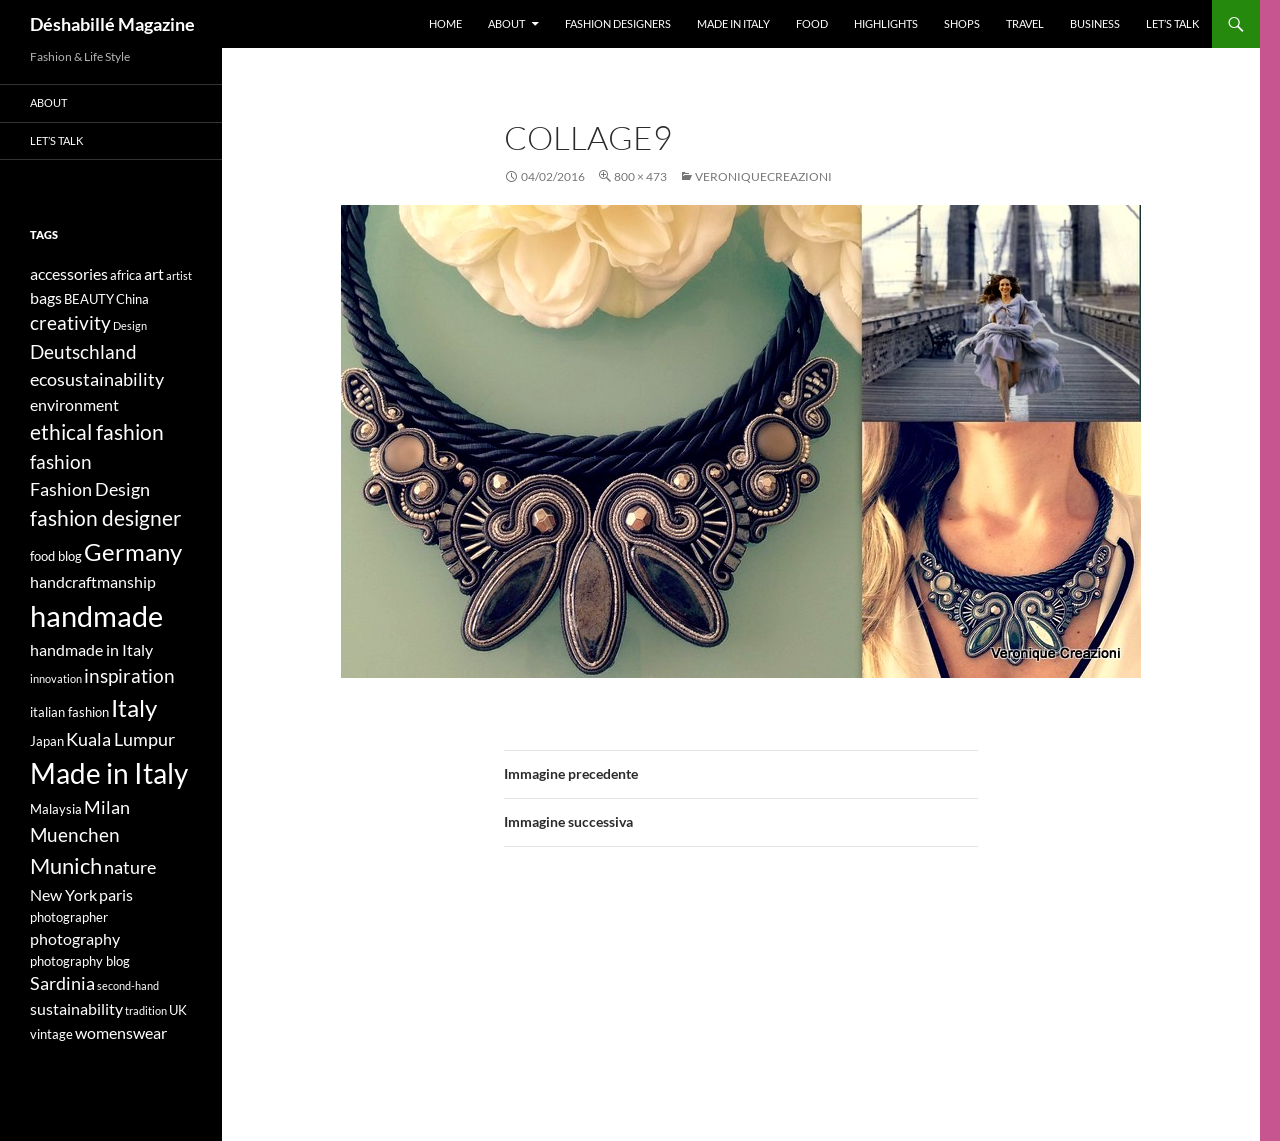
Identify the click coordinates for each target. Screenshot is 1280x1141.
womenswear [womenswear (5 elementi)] (121, 1032)
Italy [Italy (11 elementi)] (134, 707)
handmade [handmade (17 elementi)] (96, 615)
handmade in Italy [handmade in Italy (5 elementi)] (91, 649)
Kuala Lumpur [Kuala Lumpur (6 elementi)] (120, 739)
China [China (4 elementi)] (132, 299)
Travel (1025, 23)
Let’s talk (1172, 23)
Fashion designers (618, 23)
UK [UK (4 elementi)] (178, 1010)
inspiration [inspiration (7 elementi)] (129, 675)
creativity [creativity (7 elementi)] (70, 322)
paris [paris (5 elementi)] (116, 894)
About (506, 23)
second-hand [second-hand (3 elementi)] (128, 985)
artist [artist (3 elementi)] (179, 275)
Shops (962, 23)
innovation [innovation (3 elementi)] (56, 678)
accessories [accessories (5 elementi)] (69, 273)
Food (812, 23)
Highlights (886, 23)
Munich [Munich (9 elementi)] (66, 865)
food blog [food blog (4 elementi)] (56, 556)
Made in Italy (733, 23)
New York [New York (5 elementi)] (63, 894)
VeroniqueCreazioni (763, 176)
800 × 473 (640, 176)
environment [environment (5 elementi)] (74, 404)
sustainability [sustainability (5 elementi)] (76, 1008)
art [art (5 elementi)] (154, 273)
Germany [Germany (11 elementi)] (133, 551)
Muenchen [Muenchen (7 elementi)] (75, 834)
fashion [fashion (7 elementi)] (61, 461)
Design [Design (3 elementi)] (130, 325)
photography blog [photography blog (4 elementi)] (80, 961)
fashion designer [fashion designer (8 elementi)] (105, 518)
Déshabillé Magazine (112, 24)
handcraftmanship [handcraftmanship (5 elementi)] (93, 581)
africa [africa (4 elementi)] (126, 275)
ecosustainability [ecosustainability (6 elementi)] (97, 379)
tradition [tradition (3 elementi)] (146, 1010)
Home (445, 23)
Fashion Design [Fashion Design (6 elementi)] (90, 489)
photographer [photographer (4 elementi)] (69, 917)
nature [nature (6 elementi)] (130, 867)
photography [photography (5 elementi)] (75, 938)
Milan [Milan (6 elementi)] (107, 807)
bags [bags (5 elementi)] (46, 297)
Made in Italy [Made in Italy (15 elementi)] (109, 773)
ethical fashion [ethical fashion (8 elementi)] (97, 432)
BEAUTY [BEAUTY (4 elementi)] (89, 299)
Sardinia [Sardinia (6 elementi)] (62, 983)
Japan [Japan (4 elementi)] (47, 741)
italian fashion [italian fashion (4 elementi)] (69, 712)
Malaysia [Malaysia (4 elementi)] (56, 809)
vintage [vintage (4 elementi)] (51, 1034)
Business (1095, 23)
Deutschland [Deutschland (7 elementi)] (83, 351)
